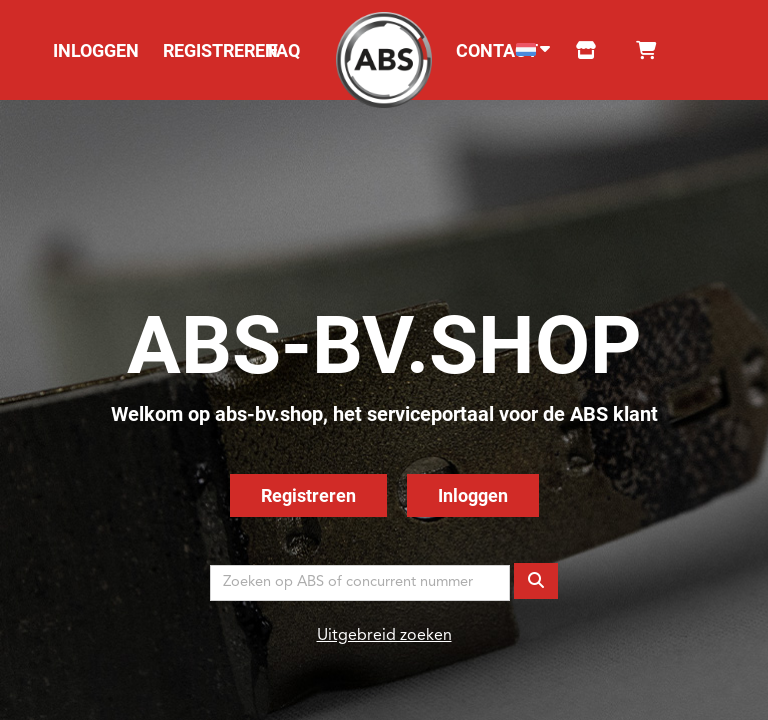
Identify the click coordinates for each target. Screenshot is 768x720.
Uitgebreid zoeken (384, 636)
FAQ (284, 50)
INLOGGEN (96, 50)
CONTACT (497, 50)
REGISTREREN (220, 50)
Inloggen (473, 495)
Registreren (308, 495)
